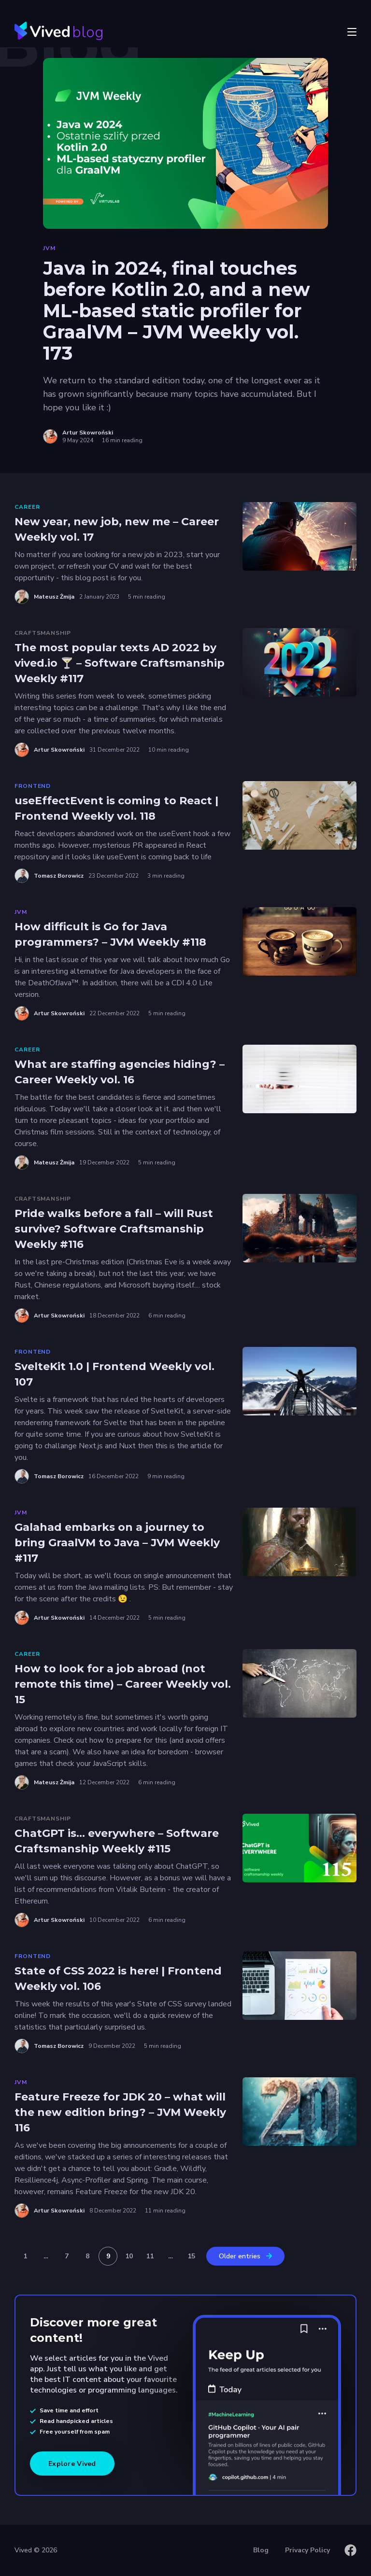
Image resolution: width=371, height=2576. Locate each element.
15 (191, 2256)
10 (129, 2256)
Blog (261, 2550)
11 (150, 2256)
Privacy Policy (307, 2550)
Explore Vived (72, 2463)
